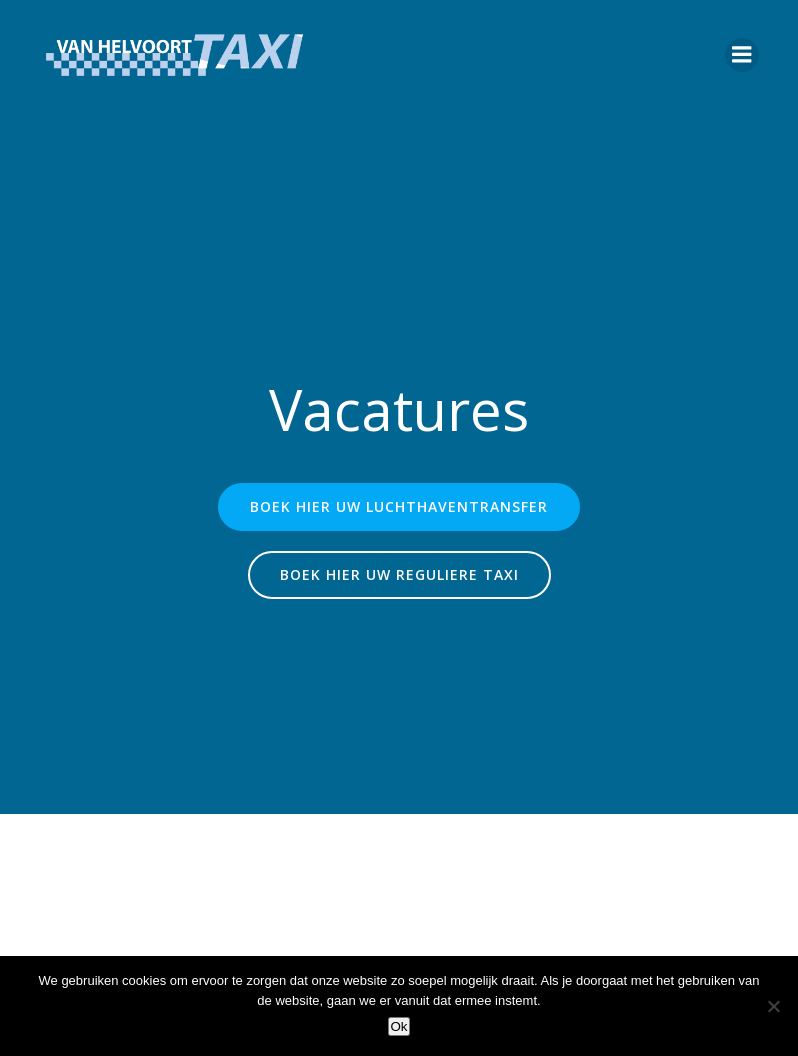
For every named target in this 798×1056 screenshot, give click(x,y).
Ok (398, 1026)
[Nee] (773, 1006)
